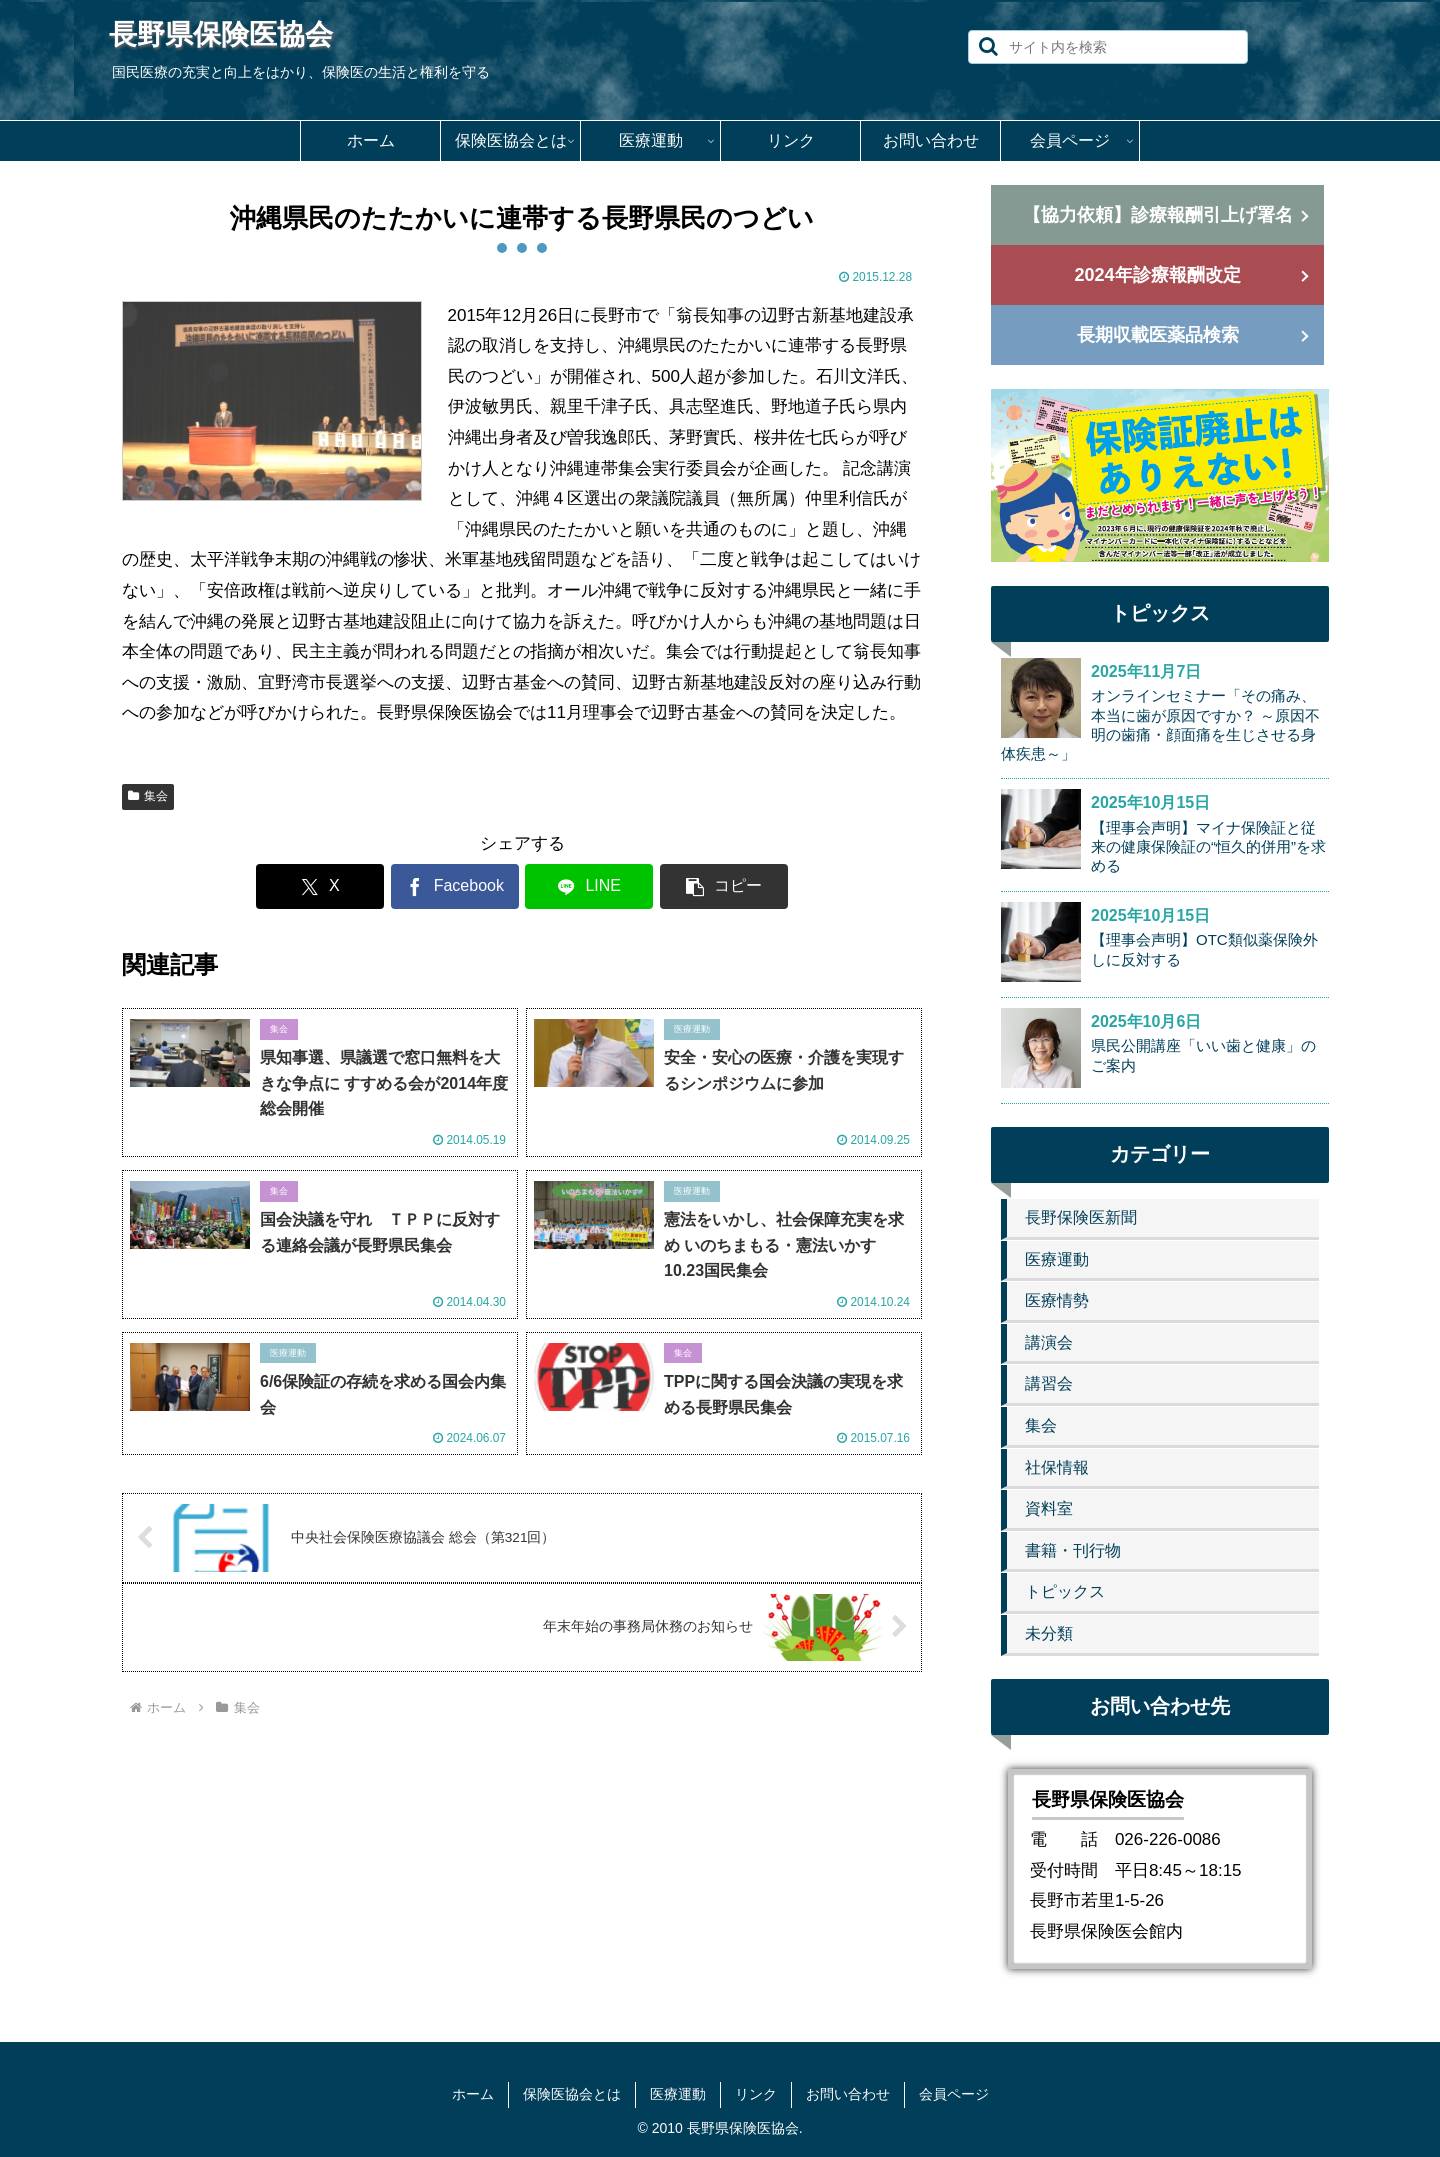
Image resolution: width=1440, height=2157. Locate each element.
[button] (988, 46)
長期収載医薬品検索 (1158, 335)
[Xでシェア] (320, 886)
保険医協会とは (572, 2094)
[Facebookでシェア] (455, 886)
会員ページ (954, 2094)
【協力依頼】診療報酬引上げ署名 (1158, 215)
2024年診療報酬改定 (1157, 275)
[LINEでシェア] (589, 886)
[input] (1108, 47)
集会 (148, 796)
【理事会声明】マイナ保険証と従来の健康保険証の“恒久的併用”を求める (1208, 846)
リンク (756, 2094)
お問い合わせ (848, 2094)
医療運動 (678, 2094)
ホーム (473, 2094)
